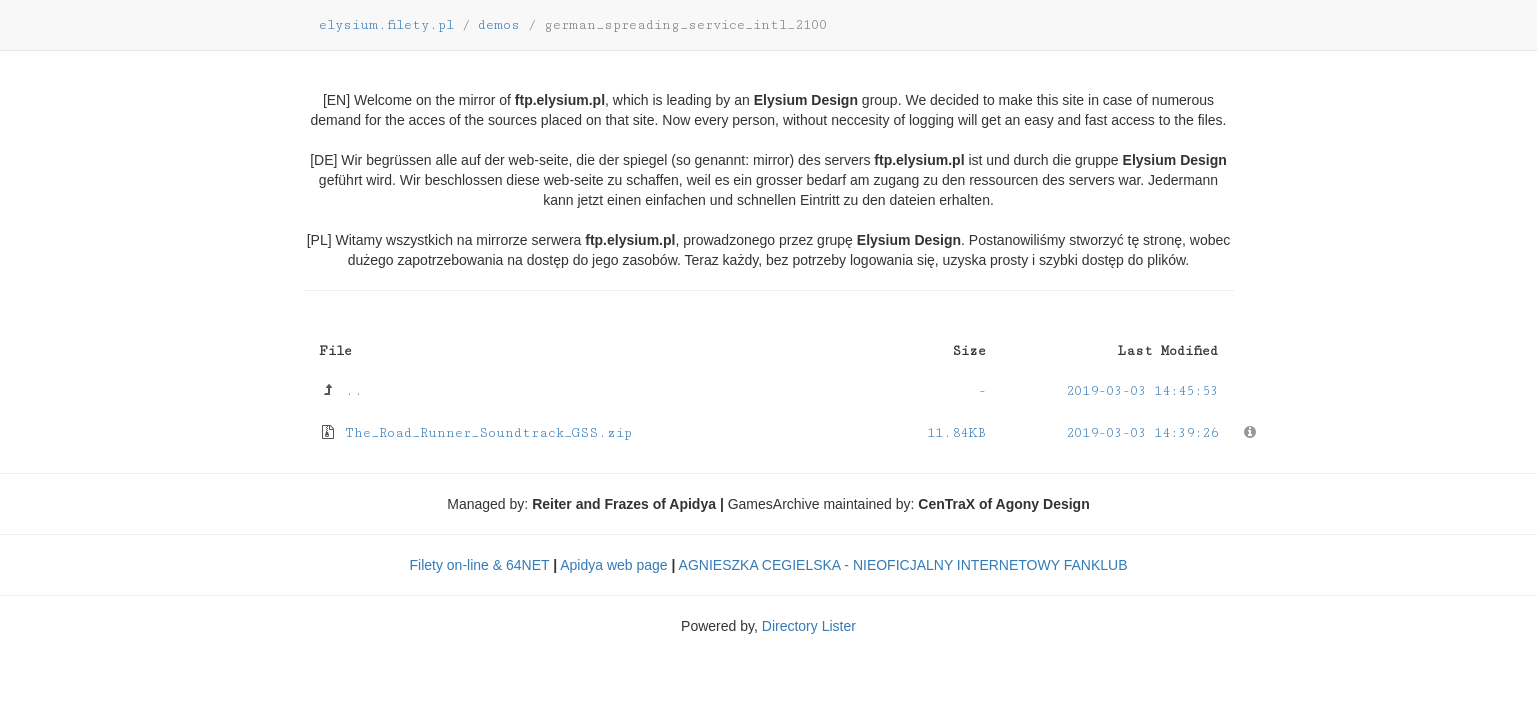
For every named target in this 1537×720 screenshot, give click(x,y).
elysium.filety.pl (386, 25)
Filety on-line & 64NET (479, 565)
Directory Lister (809, 626)
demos (499, 25)
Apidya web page (613, 565)
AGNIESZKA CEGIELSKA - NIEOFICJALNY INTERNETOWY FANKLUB (903, 565)
